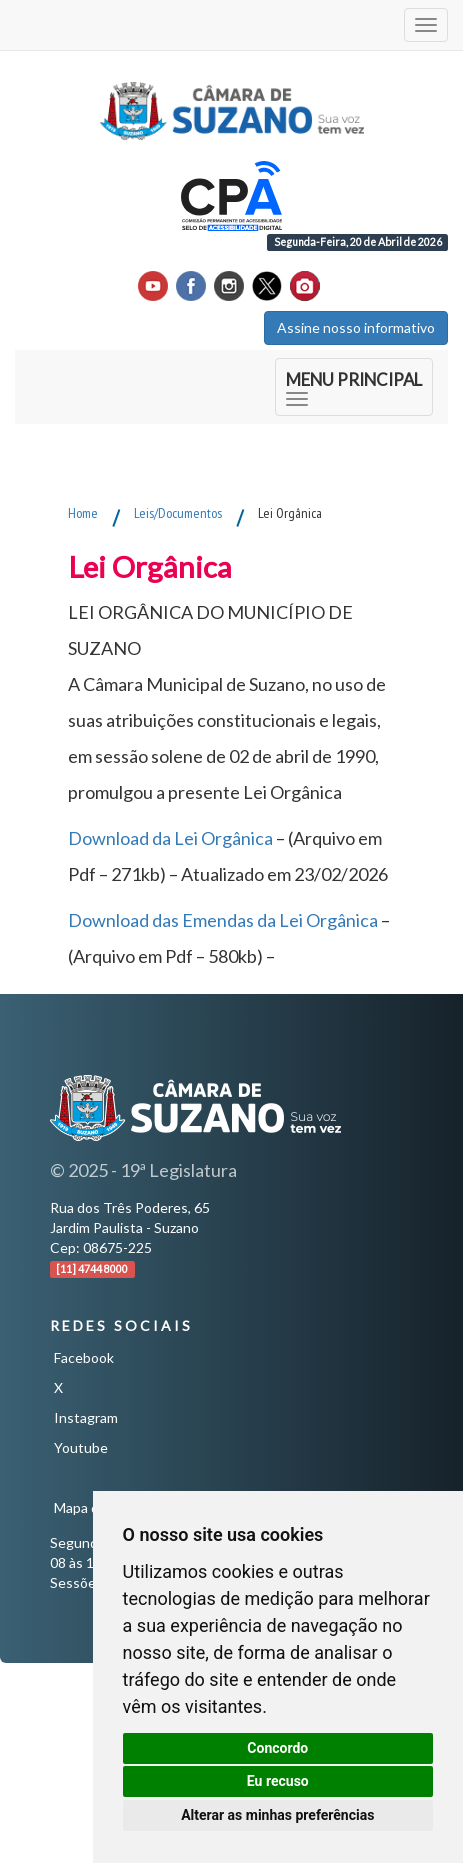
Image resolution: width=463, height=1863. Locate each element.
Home (83, 513)
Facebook (84, 1357)
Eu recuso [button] (278, 1781)
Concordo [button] (277, 1748)
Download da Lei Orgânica (170, 838)
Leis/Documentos (178, 513)
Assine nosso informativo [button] (356, 327)
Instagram (86, 1417)
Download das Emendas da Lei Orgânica (223, 920)
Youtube (81, 1447)
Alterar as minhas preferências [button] (277, 1815)
